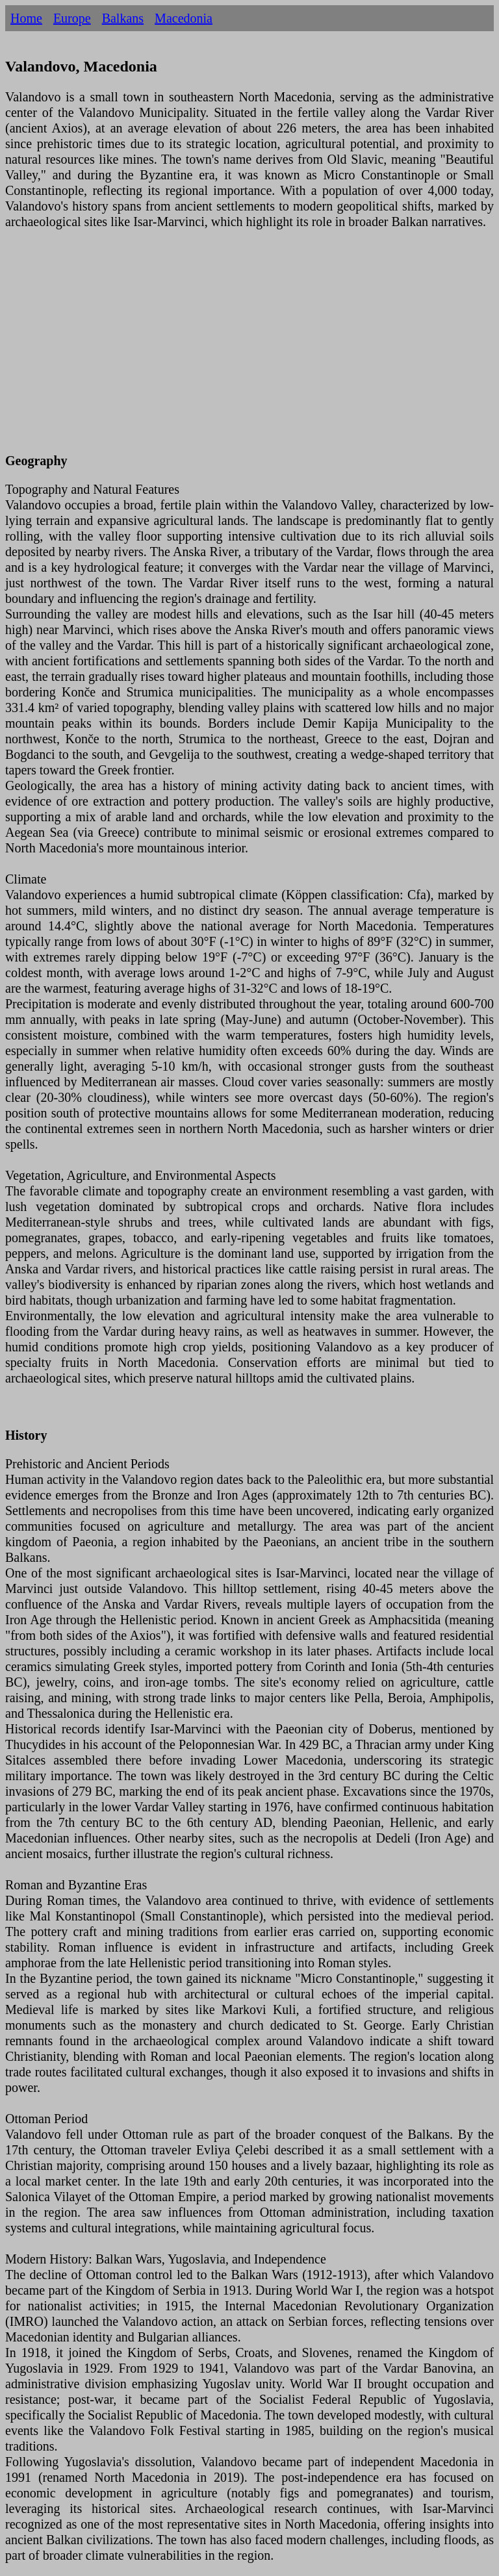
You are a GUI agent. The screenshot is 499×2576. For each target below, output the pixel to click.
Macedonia (183, 18)
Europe (72, 18)
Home (26, 18)
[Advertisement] (249, 349)
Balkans (123, 18)
